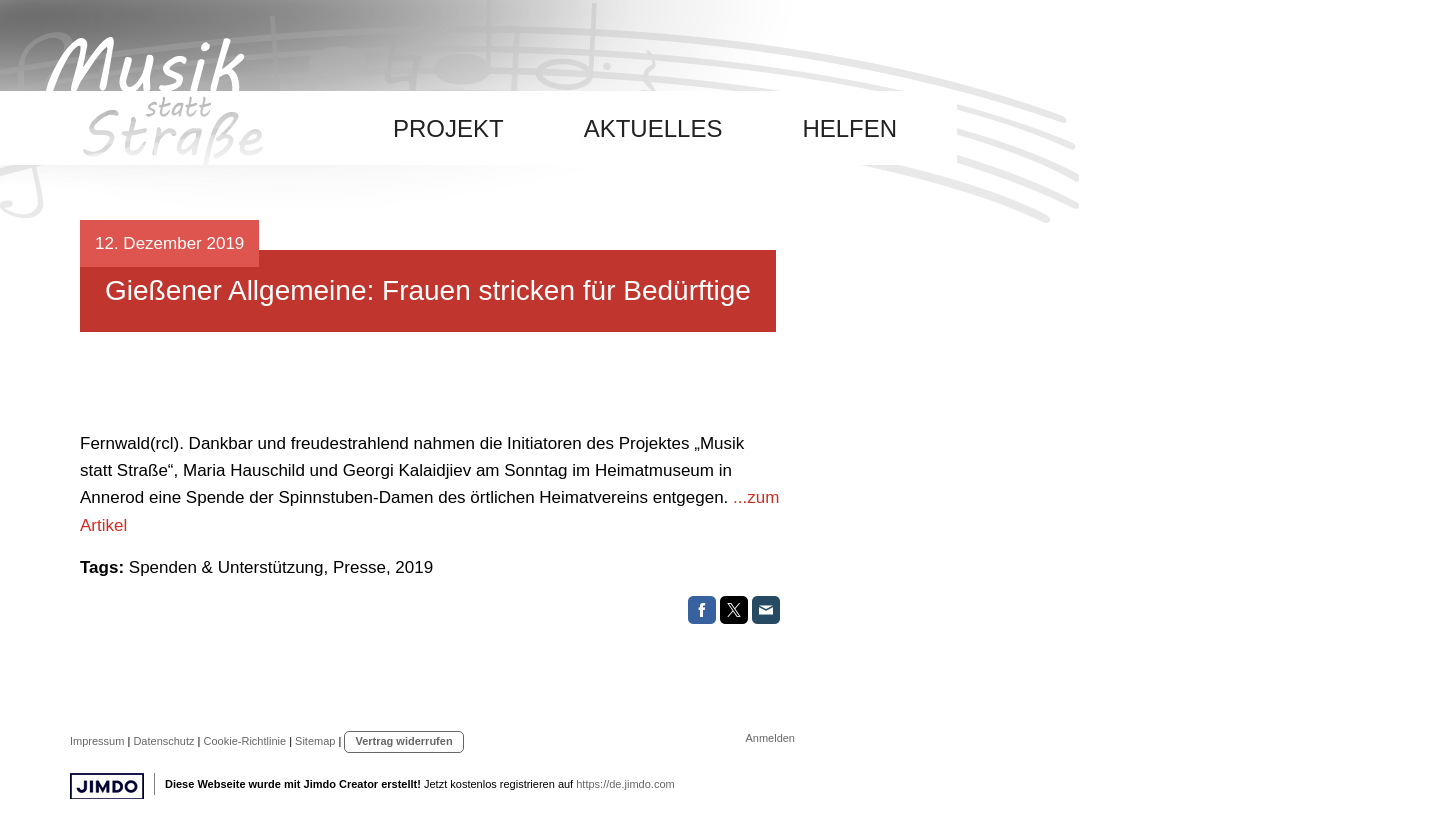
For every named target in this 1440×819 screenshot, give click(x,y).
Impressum (97, 741)
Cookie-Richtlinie (245, 741)
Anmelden (770, 738)
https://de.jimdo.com (625, 784)
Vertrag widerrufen (403, 741)
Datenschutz (163, 741)
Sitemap (315, 741)
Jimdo (107, 786)
